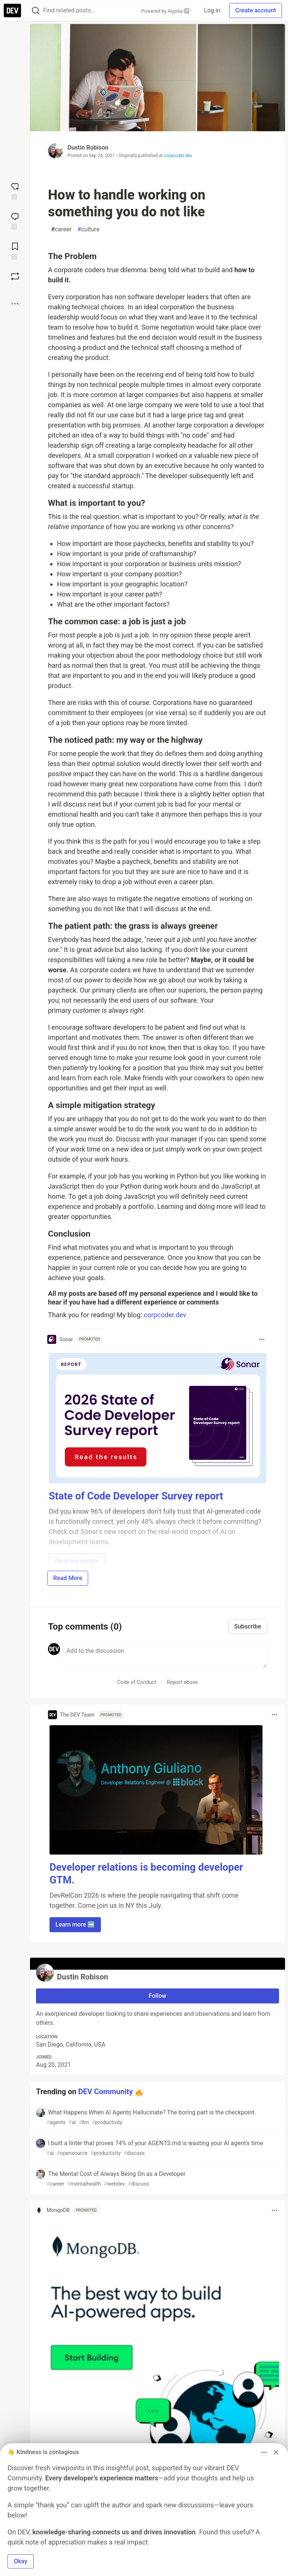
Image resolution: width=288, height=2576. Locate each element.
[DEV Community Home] (12, 10)
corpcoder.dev (178, 155)
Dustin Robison (88, 147)
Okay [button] (20, 2561)
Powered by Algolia (165, 11)
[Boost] (15, 276)
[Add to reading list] (15, 250)
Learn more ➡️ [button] (75, 1924)
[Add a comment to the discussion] (165, 1655)
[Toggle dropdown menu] (262, 1339)
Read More (67, 1578)
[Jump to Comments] (15, 220)
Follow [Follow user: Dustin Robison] (157, 1995)
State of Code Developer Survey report (136, 1496)
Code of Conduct (136, 1682)
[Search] (35, 11)
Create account (255, 10)
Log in (212, 10)
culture (89, 229)
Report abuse (182, 1682)
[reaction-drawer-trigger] (15, 190)
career (61, 229)
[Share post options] (15, 303)
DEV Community (105, 2091)
